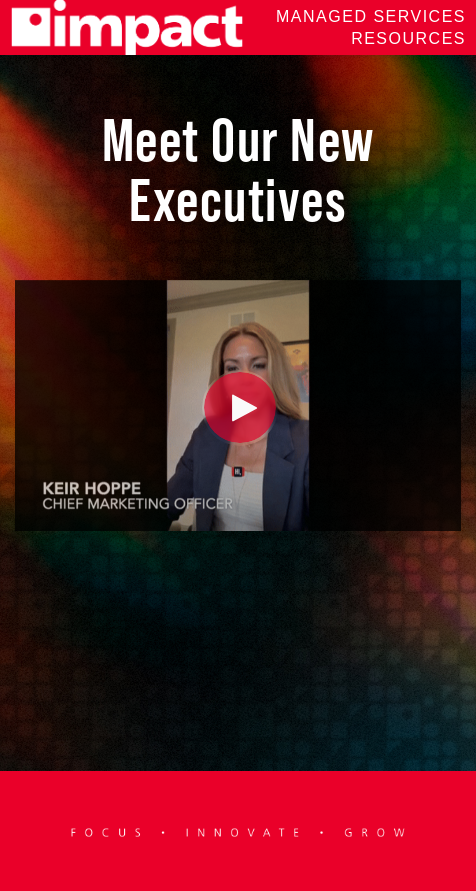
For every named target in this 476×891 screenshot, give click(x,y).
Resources (408, 38)
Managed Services (371, 16)
